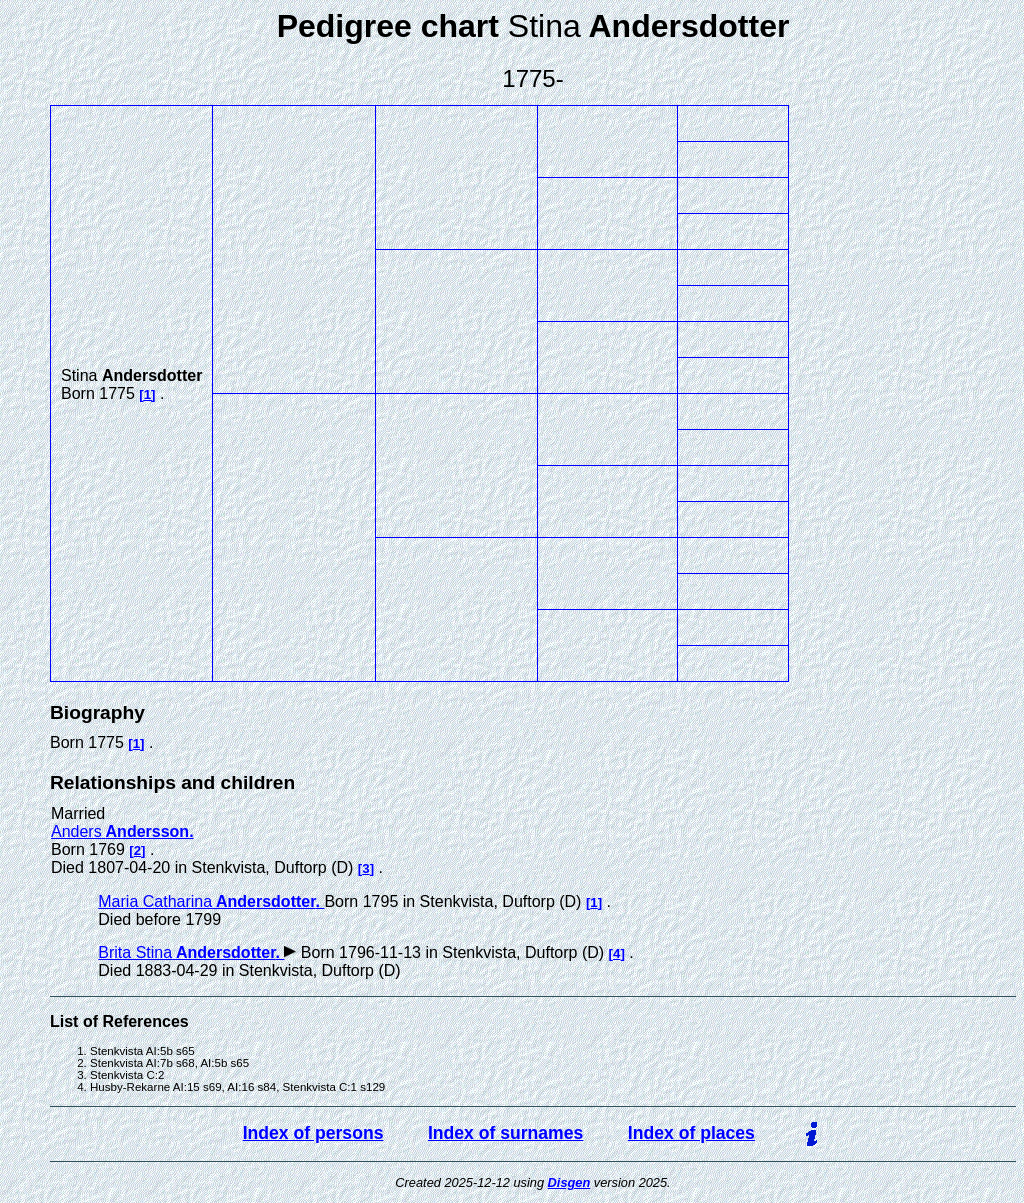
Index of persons (313, 1133)
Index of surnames (505, 1133)
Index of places (691, 1133)
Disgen (569, 1182)
